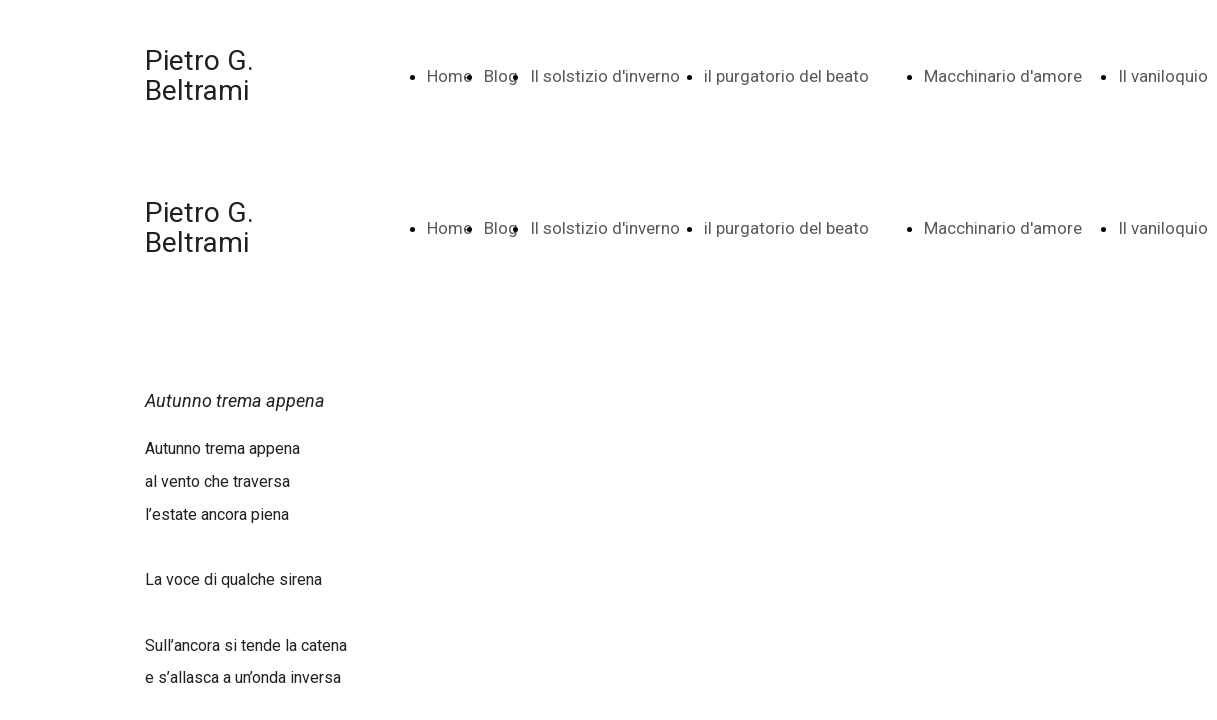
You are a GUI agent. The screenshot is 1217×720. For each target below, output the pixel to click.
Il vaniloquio (1163, 76)
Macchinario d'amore (1003, 76)
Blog (501, 76)
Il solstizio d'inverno (605, 76)
